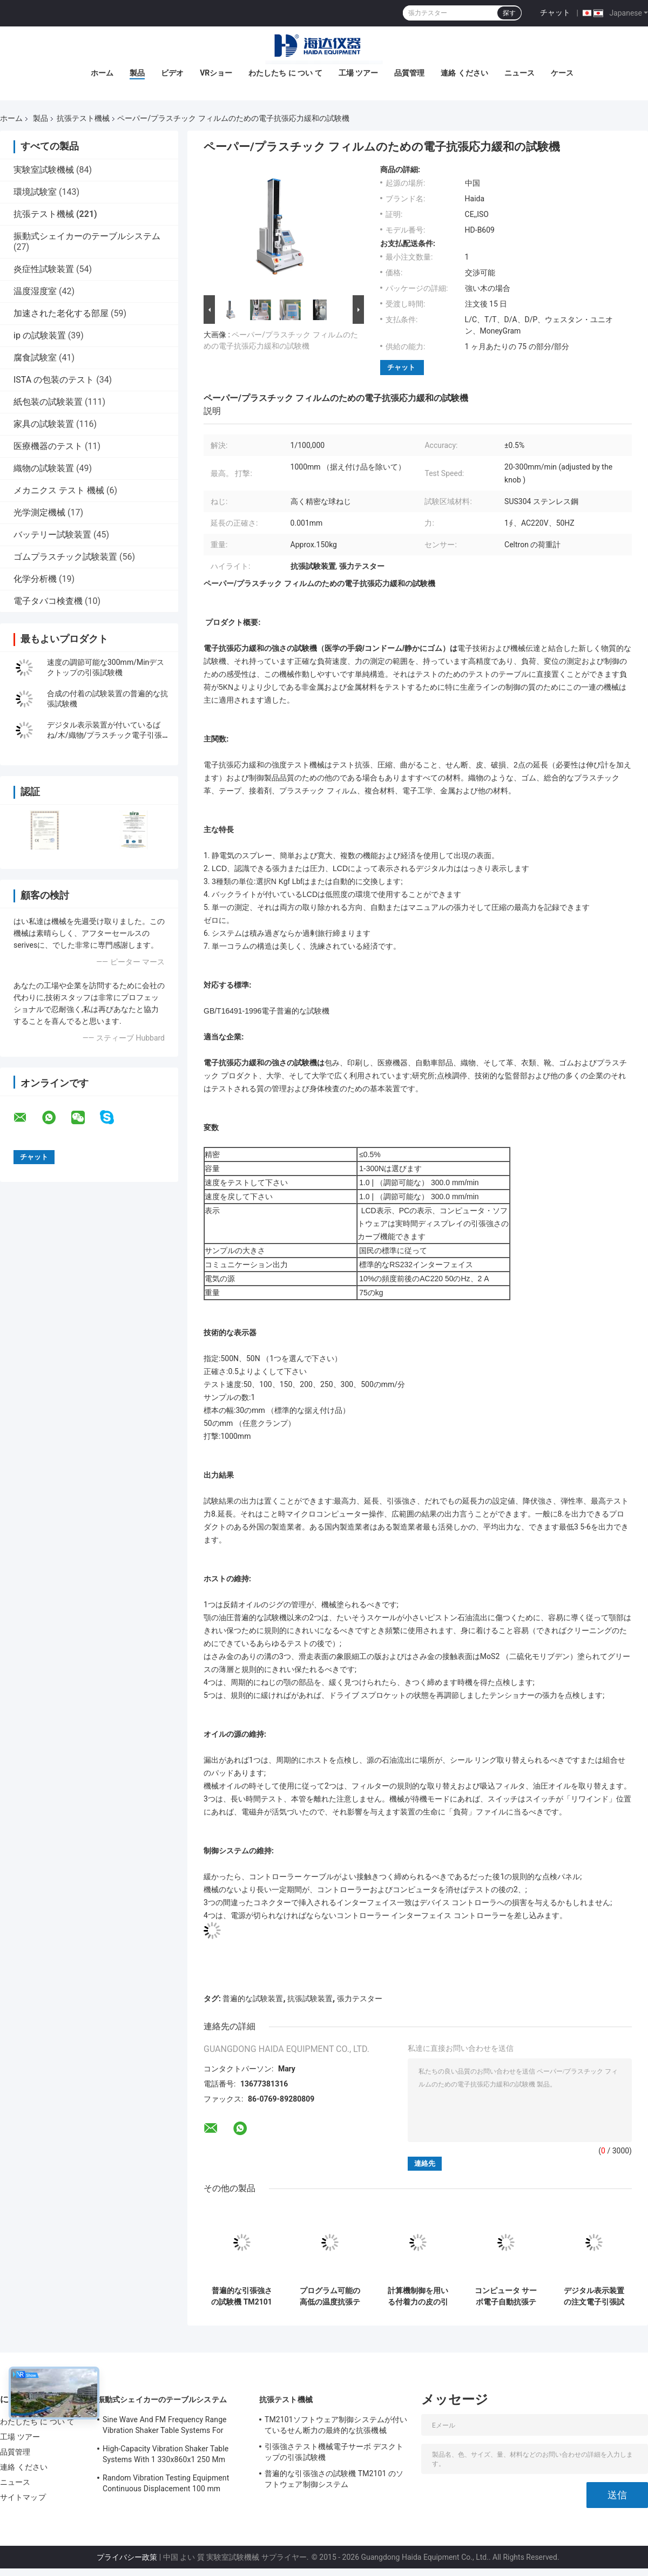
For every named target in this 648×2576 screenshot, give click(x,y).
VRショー (216, 73)
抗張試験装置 (310, 1998)
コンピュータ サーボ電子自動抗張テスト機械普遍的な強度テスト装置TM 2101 (506, 2296)
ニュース (519, 73)
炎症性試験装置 (44, 269)
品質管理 (409, 73)
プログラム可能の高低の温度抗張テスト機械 (330, 2296)
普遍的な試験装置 (252, 1998)
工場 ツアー (358, 73)
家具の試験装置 (44, 424)
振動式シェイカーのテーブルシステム (87, 236)
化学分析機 (35, 579)
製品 (137, 73)
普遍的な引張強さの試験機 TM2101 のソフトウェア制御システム (241, 2296)
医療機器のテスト (48, 446)
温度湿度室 (35, 291)
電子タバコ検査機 (48, 601)
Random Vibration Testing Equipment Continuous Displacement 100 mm (166, 2483)
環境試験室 (35, 192)
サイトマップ (23, 2497)
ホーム (102, 73)
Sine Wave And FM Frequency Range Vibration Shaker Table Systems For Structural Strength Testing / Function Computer (166, 2426)
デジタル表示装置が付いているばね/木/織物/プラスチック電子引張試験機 (104, 735)
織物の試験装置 (44, 468)
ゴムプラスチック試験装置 (65, 557)
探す (509, 13)
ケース (562, 73)
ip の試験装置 (40, 335)
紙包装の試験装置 (48, 402)
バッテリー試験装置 (52, 534)
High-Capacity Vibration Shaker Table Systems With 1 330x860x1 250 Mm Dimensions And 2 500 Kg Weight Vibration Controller (165, 2455)
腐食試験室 (35, 357)
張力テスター (359, 1998)
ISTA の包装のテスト (54, 380)
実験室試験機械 (44, 170)
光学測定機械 (39, 512)
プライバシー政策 (127, 2557)
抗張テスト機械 (83, 118)
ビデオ (172, 73)
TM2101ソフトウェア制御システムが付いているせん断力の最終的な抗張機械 (336, 2425)
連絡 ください (464, 73)
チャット (555, 12)
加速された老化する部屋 (61, 313)
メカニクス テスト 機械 (59, 490)
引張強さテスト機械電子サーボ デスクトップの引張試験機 (334, 2452)
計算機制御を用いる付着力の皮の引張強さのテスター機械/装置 (418, 2296)
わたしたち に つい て (285, 73)
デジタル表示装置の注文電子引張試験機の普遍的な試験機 (594, 2296)
